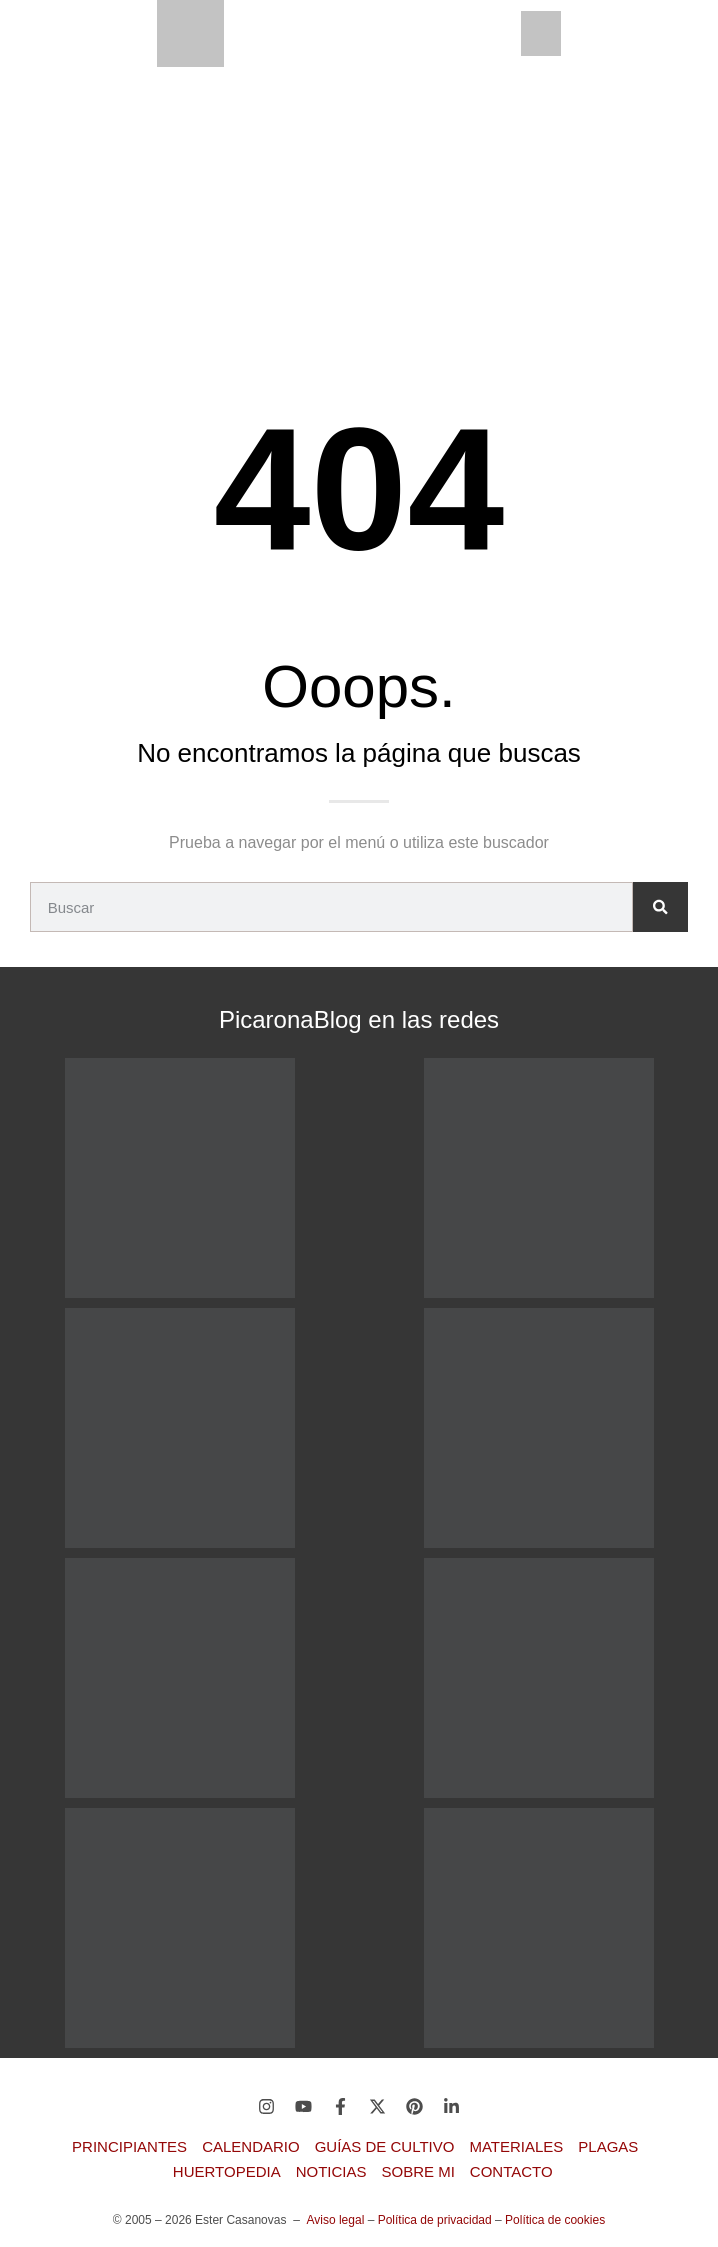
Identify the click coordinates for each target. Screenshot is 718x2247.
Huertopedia (227, 2171)
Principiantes (129, 2146)
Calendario (251, 2146)
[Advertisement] (359, 217)
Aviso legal (335, 2220)
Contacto (511, 2171)
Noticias (331, 2171)
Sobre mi (418, 2171)
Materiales (516, 2146)
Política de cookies (555, 2220)
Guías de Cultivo (385, 2146)
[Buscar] (660, 907)
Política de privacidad (435, 2220)
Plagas (608, 2146)
